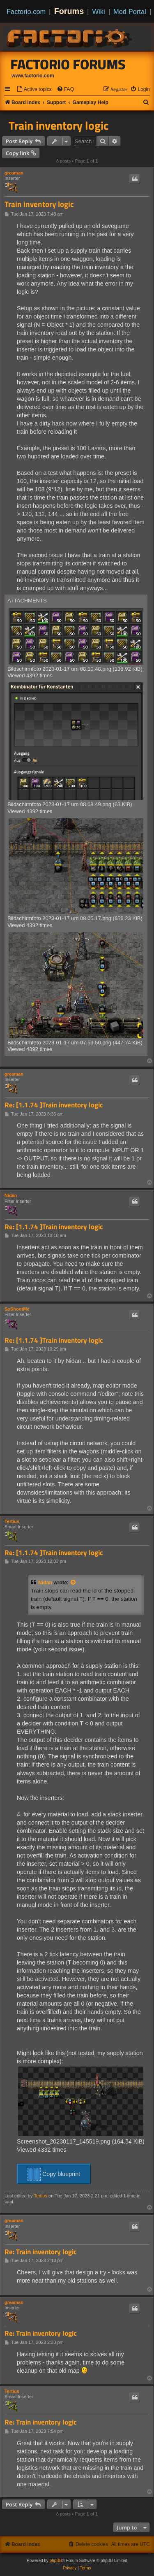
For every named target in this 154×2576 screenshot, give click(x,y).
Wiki (98, 11)
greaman (14, 172)
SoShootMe (17, 1309)
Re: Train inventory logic (41, 2252)
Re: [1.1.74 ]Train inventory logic (54, 1105)
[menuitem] (34, 89)
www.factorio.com (32, 76)
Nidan (11, 1195)
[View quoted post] (73, 1583)
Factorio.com (26, 11)
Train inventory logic (58, 125)
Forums (69, 11)
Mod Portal (129, 11)
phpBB (56, 2560)
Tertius (12, 1521)
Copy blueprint (54, 2174)
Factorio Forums (68, 64)
